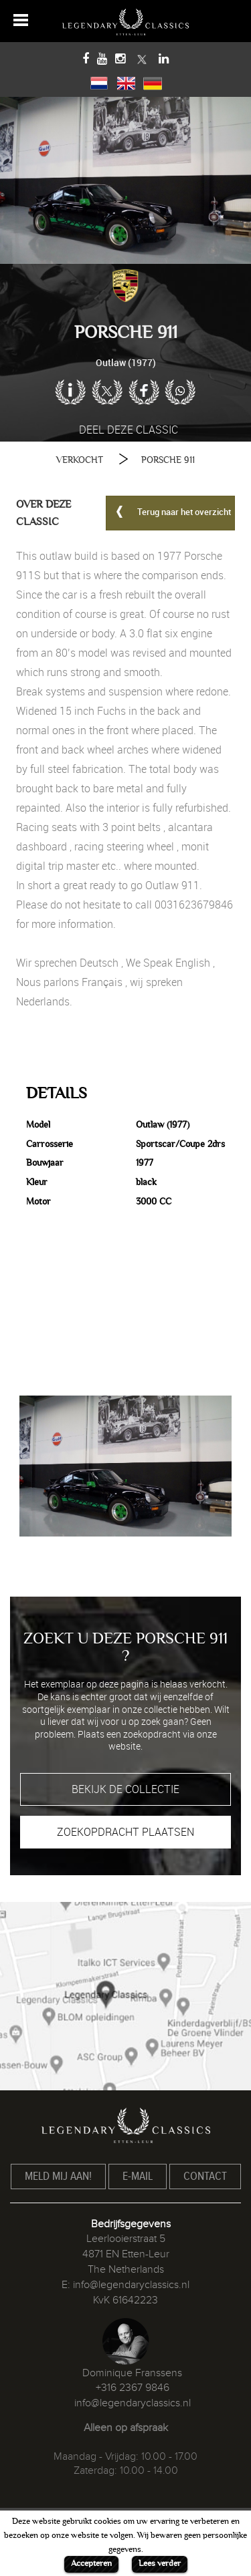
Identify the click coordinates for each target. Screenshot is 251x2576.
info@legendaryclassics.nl (131, 2284)
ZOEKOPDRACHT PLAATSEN (125, 1831)
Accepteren (91, 2563)
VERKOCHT (79, 460)
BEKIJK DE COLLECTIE (125, 1789)
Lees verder (160, 2563)
